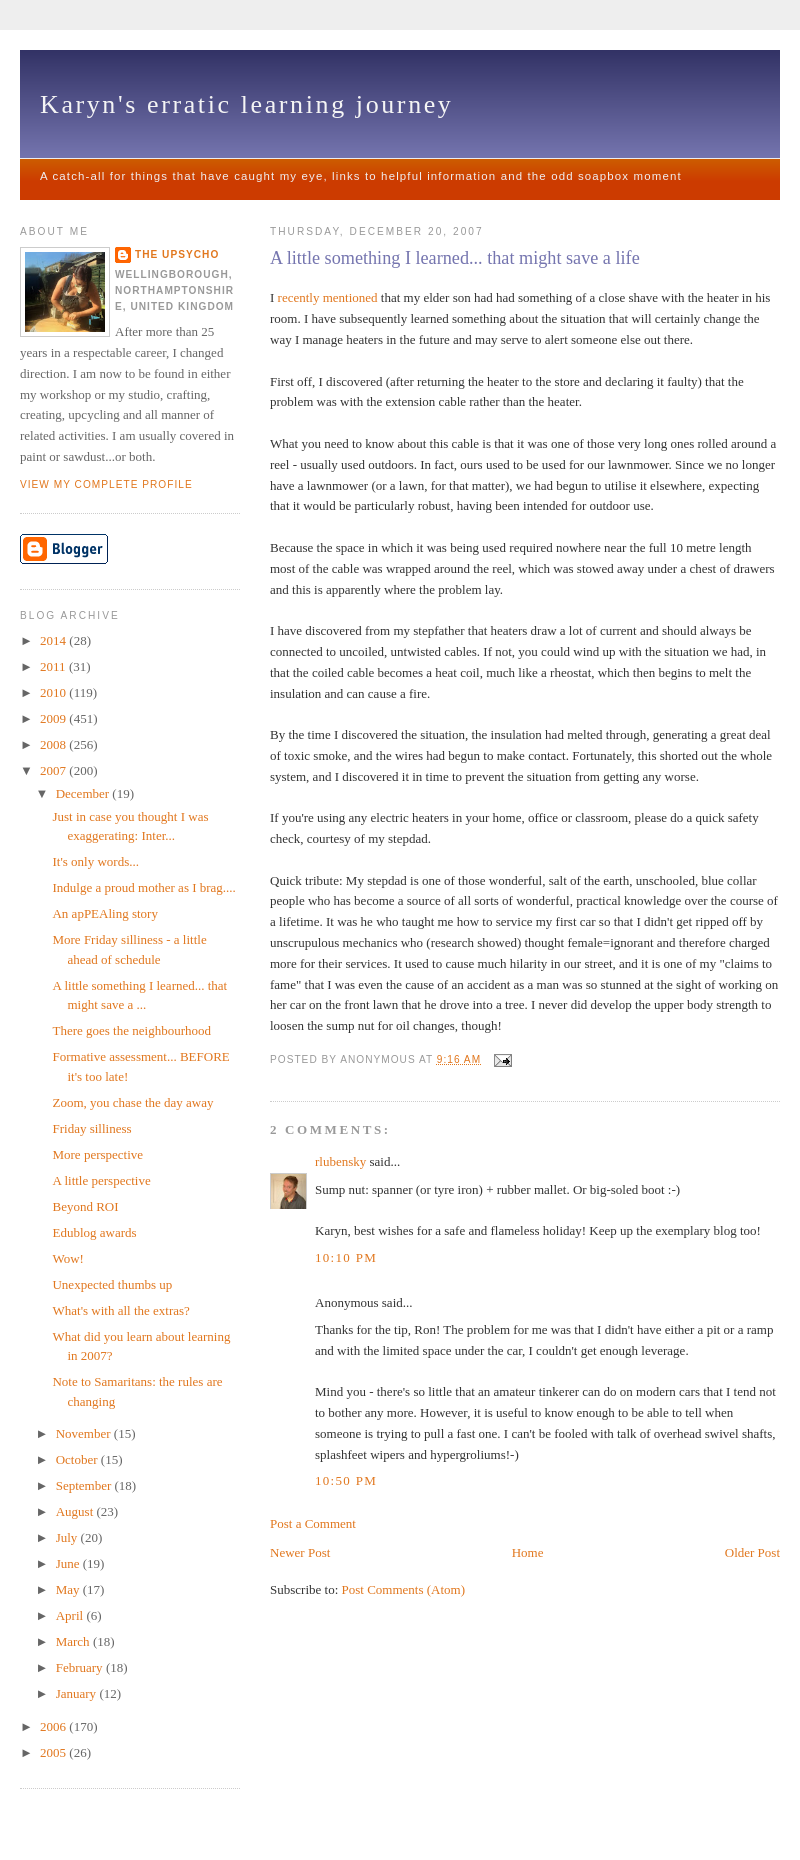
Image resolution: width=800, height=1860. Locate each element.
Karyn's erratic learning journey (246, 104)
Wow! (67, 1258)
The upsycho (177, 254)
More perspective (97, 1154)
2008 (54, 744)
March (74, 1641)
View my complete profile (106, 484)
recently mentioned (328, 297)
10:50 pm (346, 1480)
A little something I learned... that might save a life (455, 258)
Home (528, 1552)
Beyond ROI (85, 1206)
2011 (54, 666)
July (68, 1537)
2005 (54, 1752)
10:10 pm (346, 1257)
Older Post (752, 1552)
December (84, 793)
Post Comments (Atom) (404, 1589)
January (78, 1693)
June (69, 1563)
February (81, 1667)
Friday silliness (91, 1128)
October (78, 1459)
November (85, 1433)
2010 (54, 692)
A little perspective (101, 1180)
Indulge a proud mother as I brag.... (143, 887)
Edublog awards (94, 1232)
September (85, 1485)
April (71, 1615)
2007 (54, 770)
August (76, 1511)
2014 (54, 640)
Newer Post (300, 1552)
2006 (54, 1726)
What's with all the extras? (120, 1310)
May (69, 1589)
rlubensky (340, 1161)
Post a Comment (313, 1523)
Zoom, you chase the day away (132, 1102)
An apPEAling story (104, 913)
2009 (54, 718)
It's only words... (95, 861)
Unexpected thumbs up (112, 1284)
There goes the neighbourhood (131, 1030)
